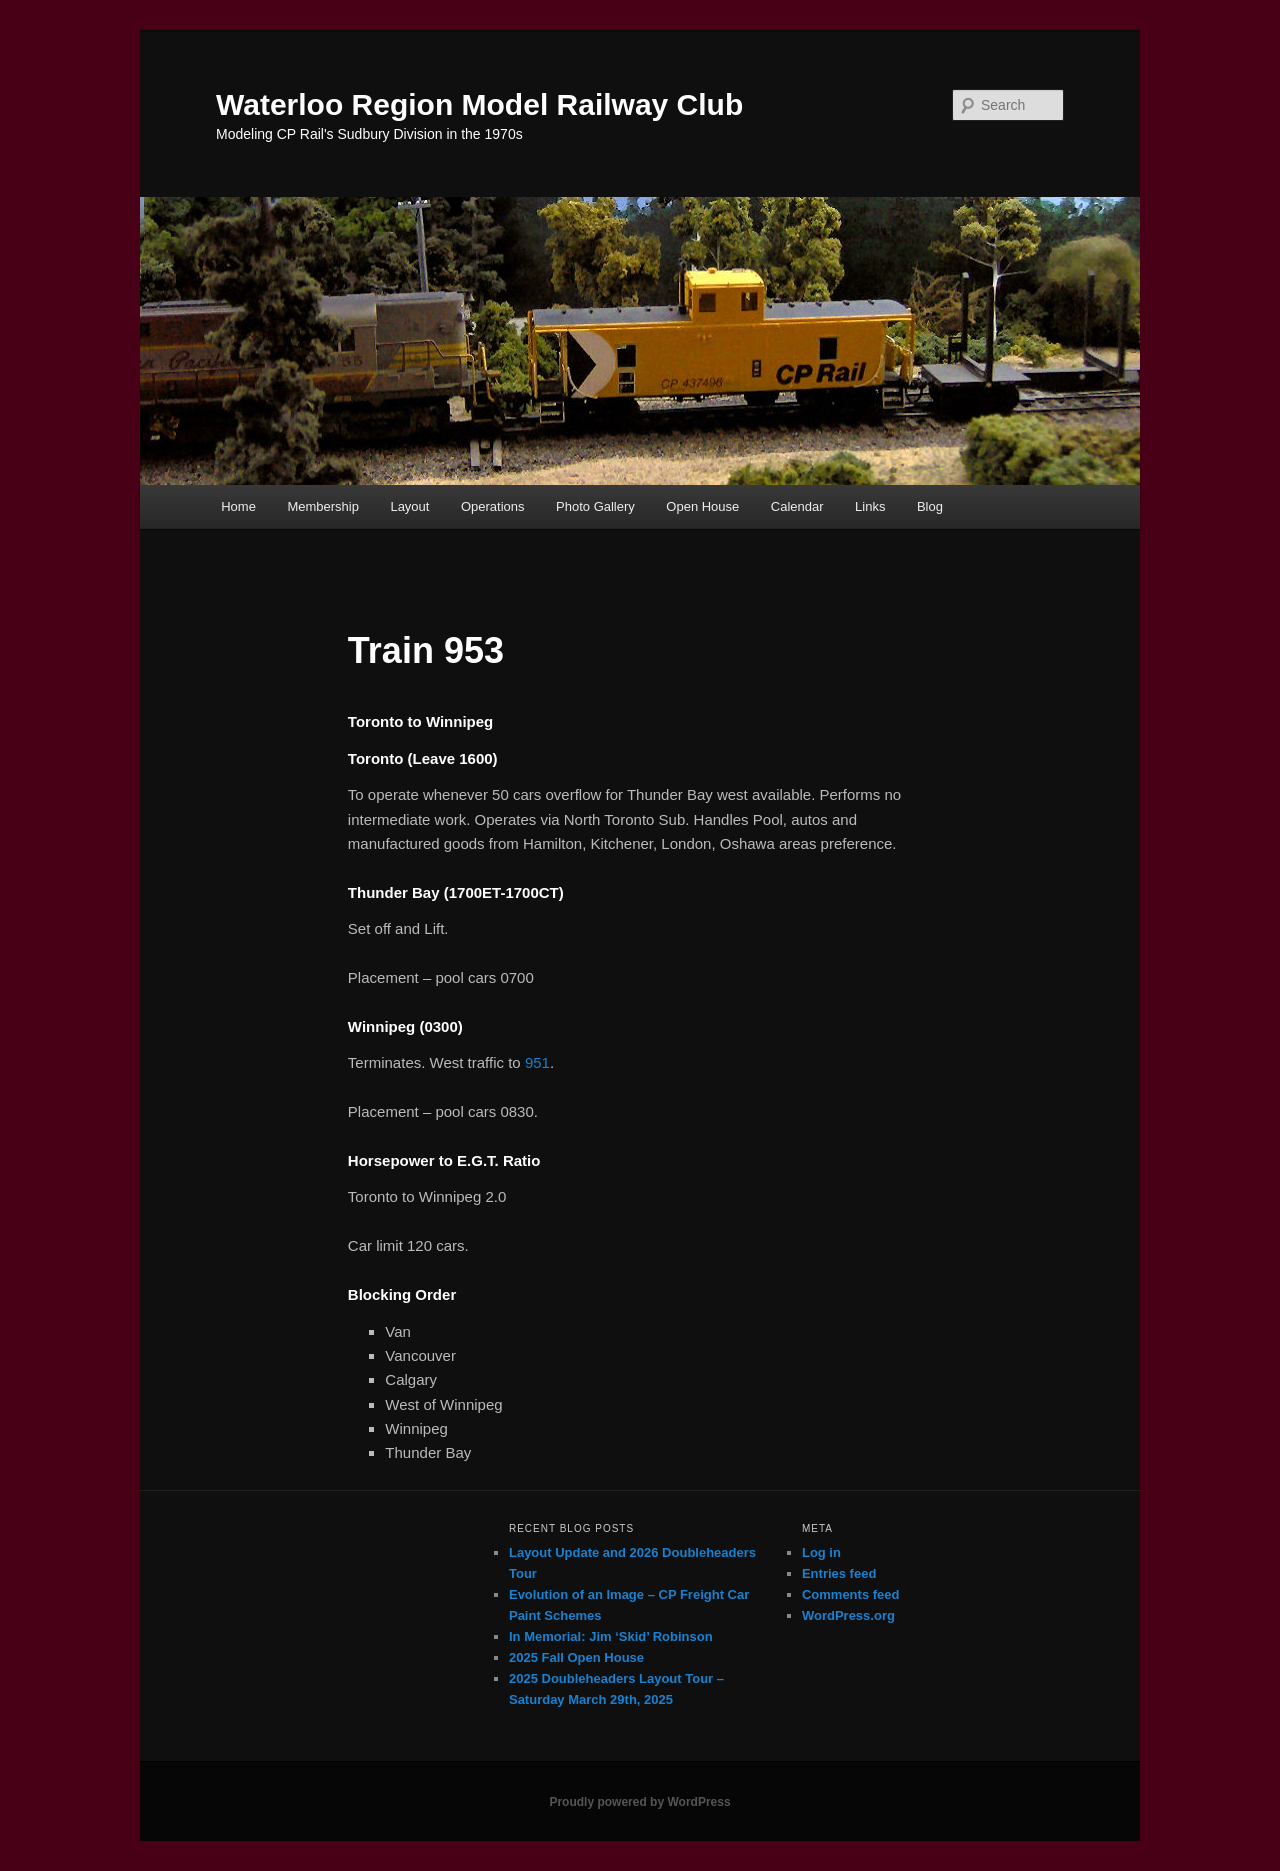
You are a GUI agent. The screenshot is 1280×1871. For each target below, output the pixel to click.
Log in (821, 1552)
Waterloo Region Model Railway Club (479, 104)
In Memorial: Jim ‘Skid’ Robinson (611, 1636)
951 (537, 1062)
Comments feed (851, 1594)
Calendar (797, 506)
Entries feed (839, 1573)
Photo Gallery (595, 506)
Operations (493, 506)
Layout (409, 506)
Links (870, 506)
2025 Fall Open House (576, 1657)
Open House (702, 506)
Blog (930, 506)
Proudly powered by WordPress (639, 1802)
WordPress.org (848, 1615)
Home (238, 506)
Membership (323, 506)
